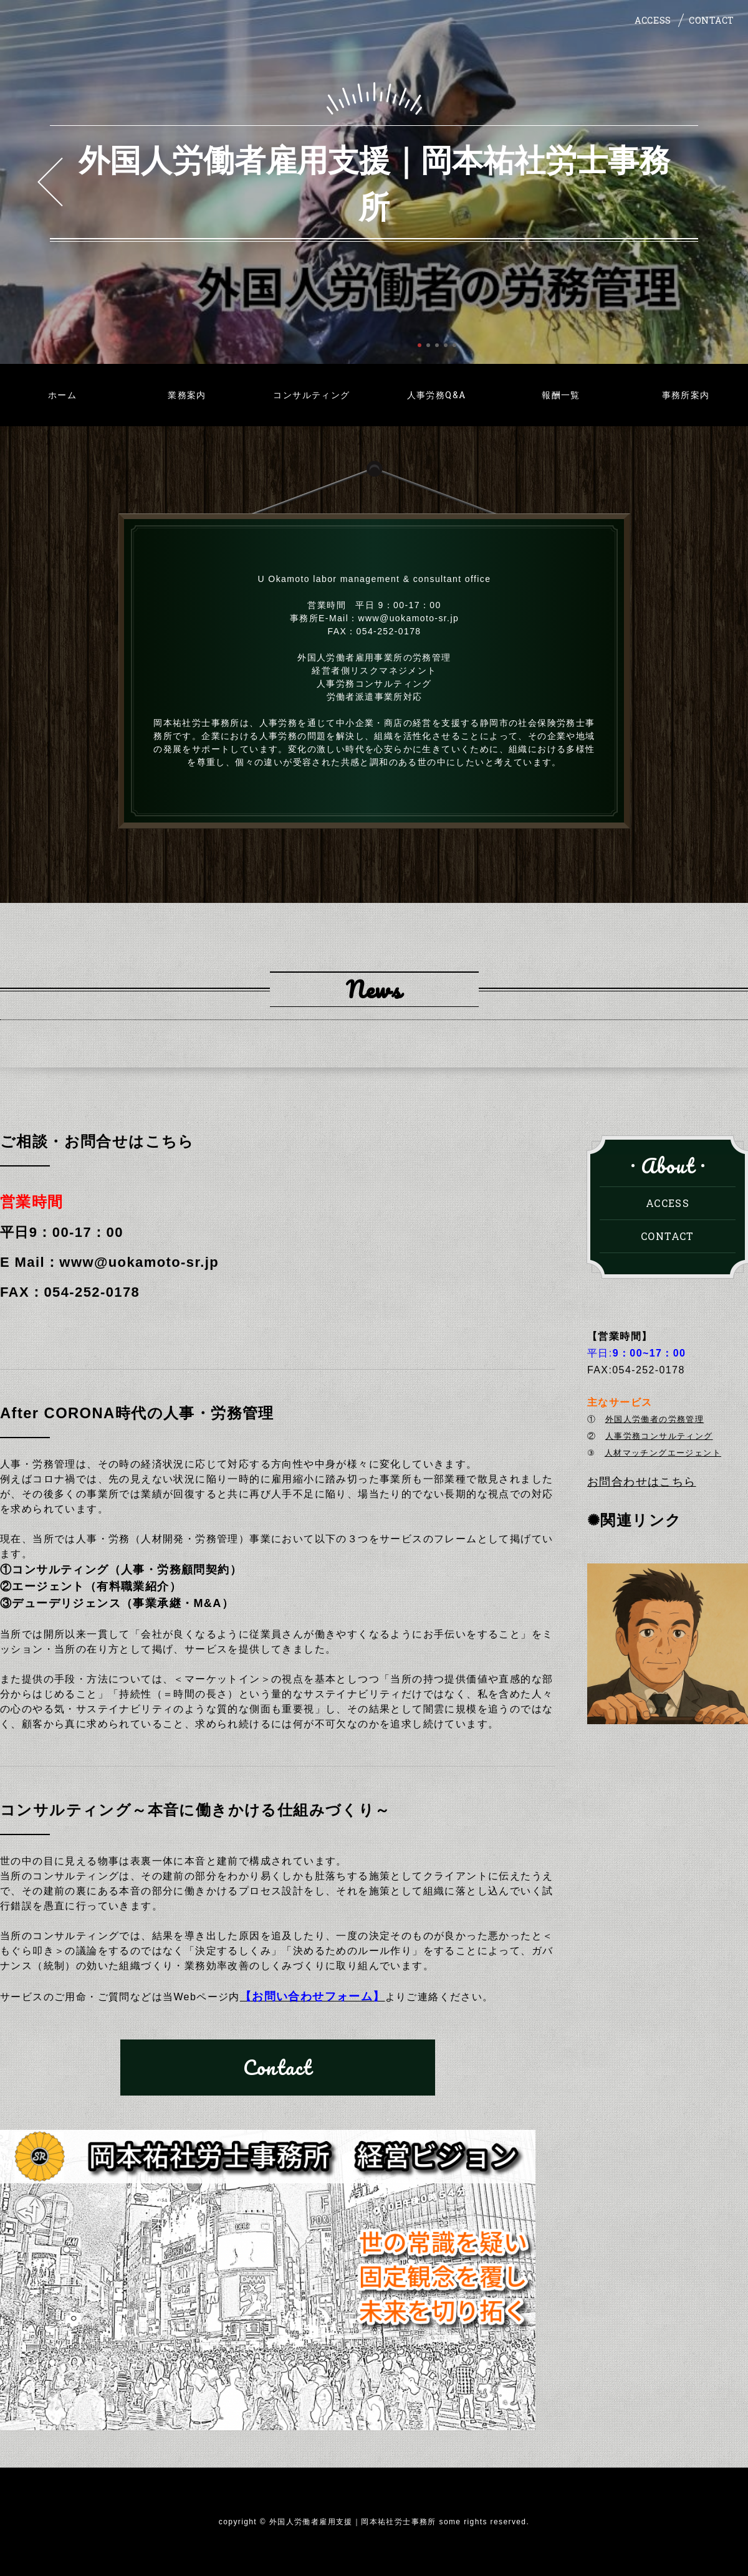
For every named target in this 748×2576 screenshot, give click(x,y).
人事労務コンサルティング (659, 1436)
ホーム (62, 395)
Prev (50, 182)
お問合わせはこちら (641, 1482)
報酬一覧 (561, 395)
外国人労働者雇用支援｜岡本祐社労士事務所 (374, 182)
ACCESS (653, 20)
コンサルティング (311, 395)
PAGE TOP (725, 2549)
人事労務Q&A (436, 395)
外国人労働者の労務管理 (654, 1419)
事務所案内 (686, 395)
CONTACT (711, 20)
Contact (277, 2067)
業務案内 (187, 395)
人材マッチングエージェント (663, 1452)
